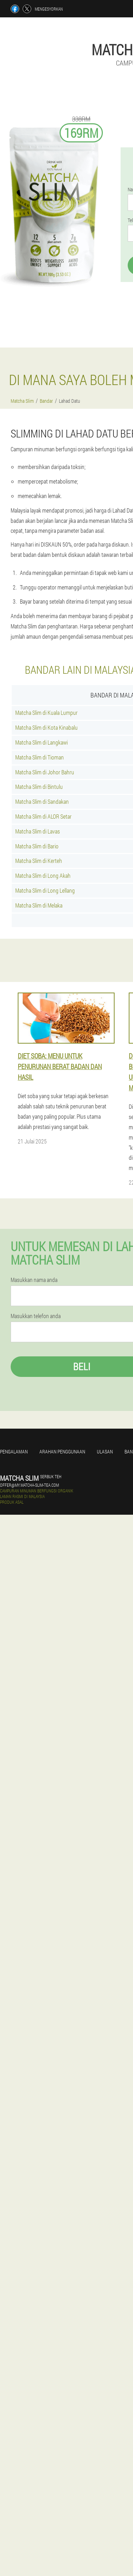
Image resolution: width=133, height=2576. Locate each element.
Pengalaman (14, 1451)
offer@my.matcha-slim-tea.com (29, 1485)
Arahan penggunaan (62, 1451)
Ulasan (105, 1451)
